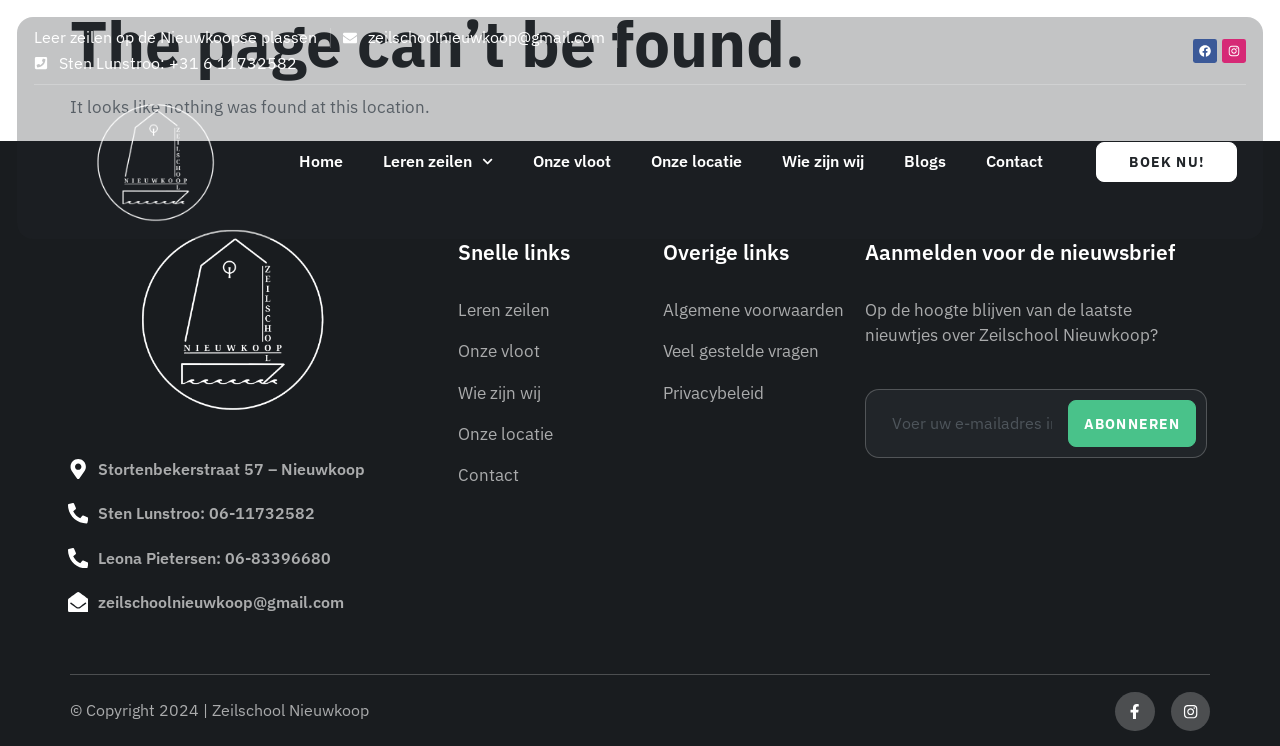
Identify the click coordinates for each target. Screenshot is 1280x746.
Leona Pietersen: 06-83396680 (214, 557)
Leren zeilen (438, 161)
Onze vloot (572, 161)
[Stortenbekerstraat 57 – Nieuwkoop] (78, 469)
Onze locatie (696, 161)
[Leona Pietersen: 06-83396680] (78, 557)
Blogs (925, 161)
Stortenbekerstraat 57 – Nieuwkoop (231, 469)
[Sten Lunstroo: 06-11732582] (78, 513)
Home (321, 161)
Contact (1014, 161)
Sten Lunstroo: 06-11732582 (206, 513)
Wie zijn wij (823, 161)
